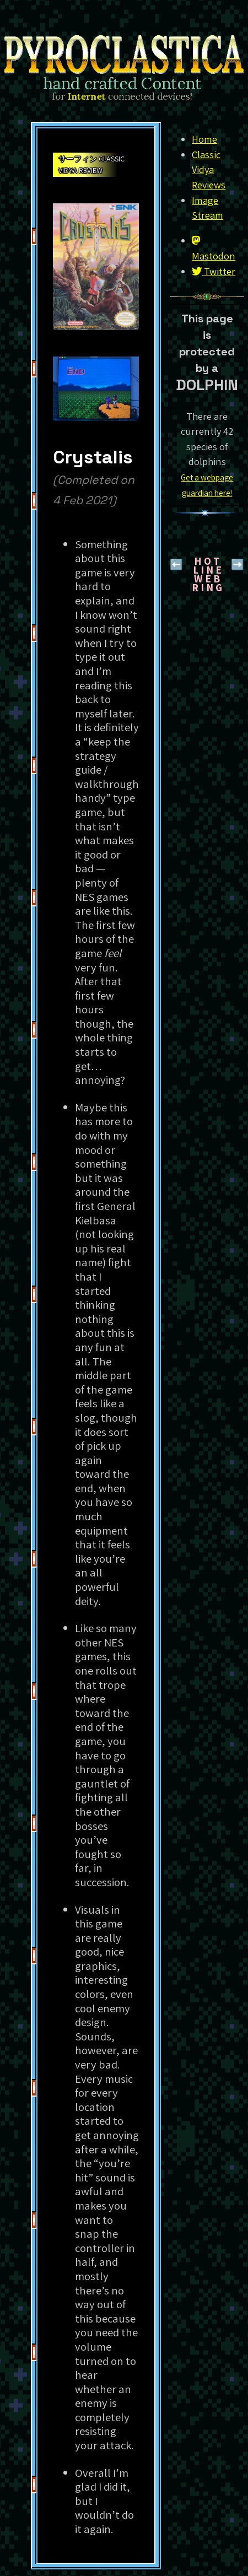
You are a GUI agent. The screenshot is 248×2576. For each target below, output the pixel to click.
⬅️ (176, 564)
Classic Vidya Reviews (208, 169)
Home (204, 138)
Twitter (213, 271)
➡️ (237, 564)
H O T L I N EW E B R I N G (207, 574)
